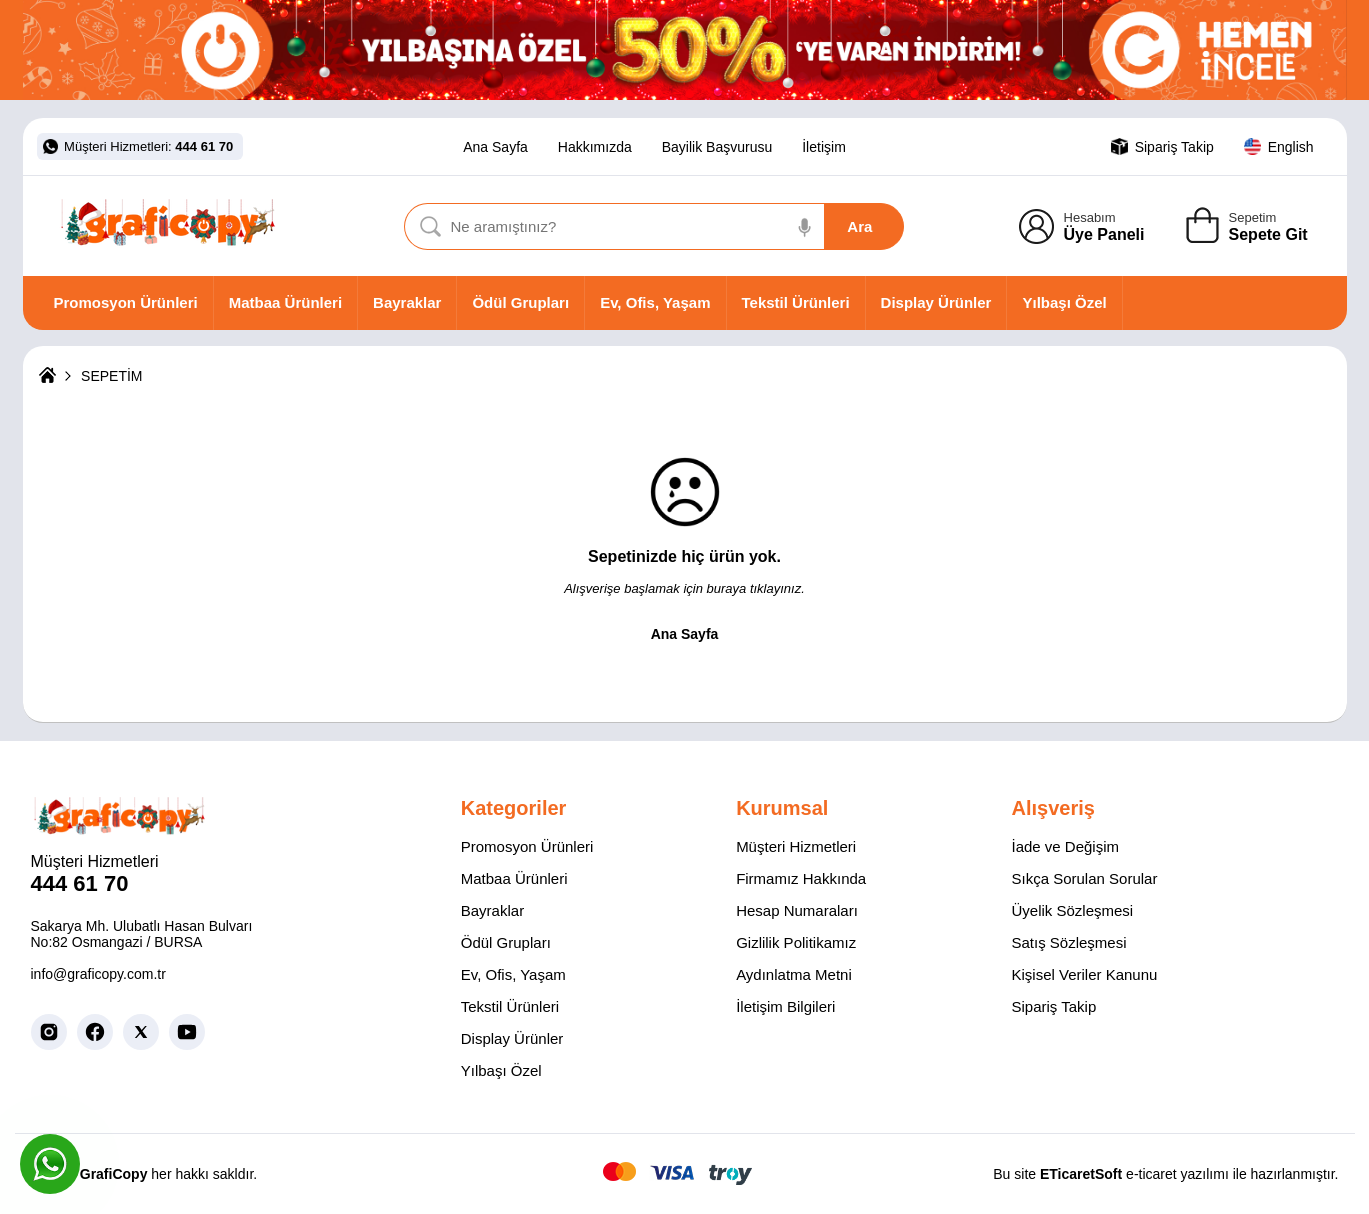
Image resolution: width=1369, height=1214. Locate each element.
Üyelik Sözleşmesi (1072, 910)
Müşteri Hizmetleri (796, 846)
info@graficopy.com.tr (98, 974)
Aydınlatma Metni (794, 974)
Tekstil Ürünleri (796, 302)
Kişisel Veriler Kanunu (1084, 974)
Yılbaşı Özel (1064, 302)
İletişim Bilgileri (785, 1006)
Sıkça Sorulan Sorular (1084, 878)
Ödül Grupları (520, 302)
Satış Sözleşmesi (1068, 942)
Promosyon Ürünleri (126, 302)
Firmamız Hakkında (801, 878)
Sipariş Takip (1053, 1006)
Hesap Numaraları (797, 910)
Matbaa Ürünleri (285, 302)
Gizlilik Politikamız (796, 942)
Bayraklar (407, 302)
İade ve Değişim (1065, 846)
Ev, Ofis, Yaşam (655, 302)
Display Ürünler (936, 302)
